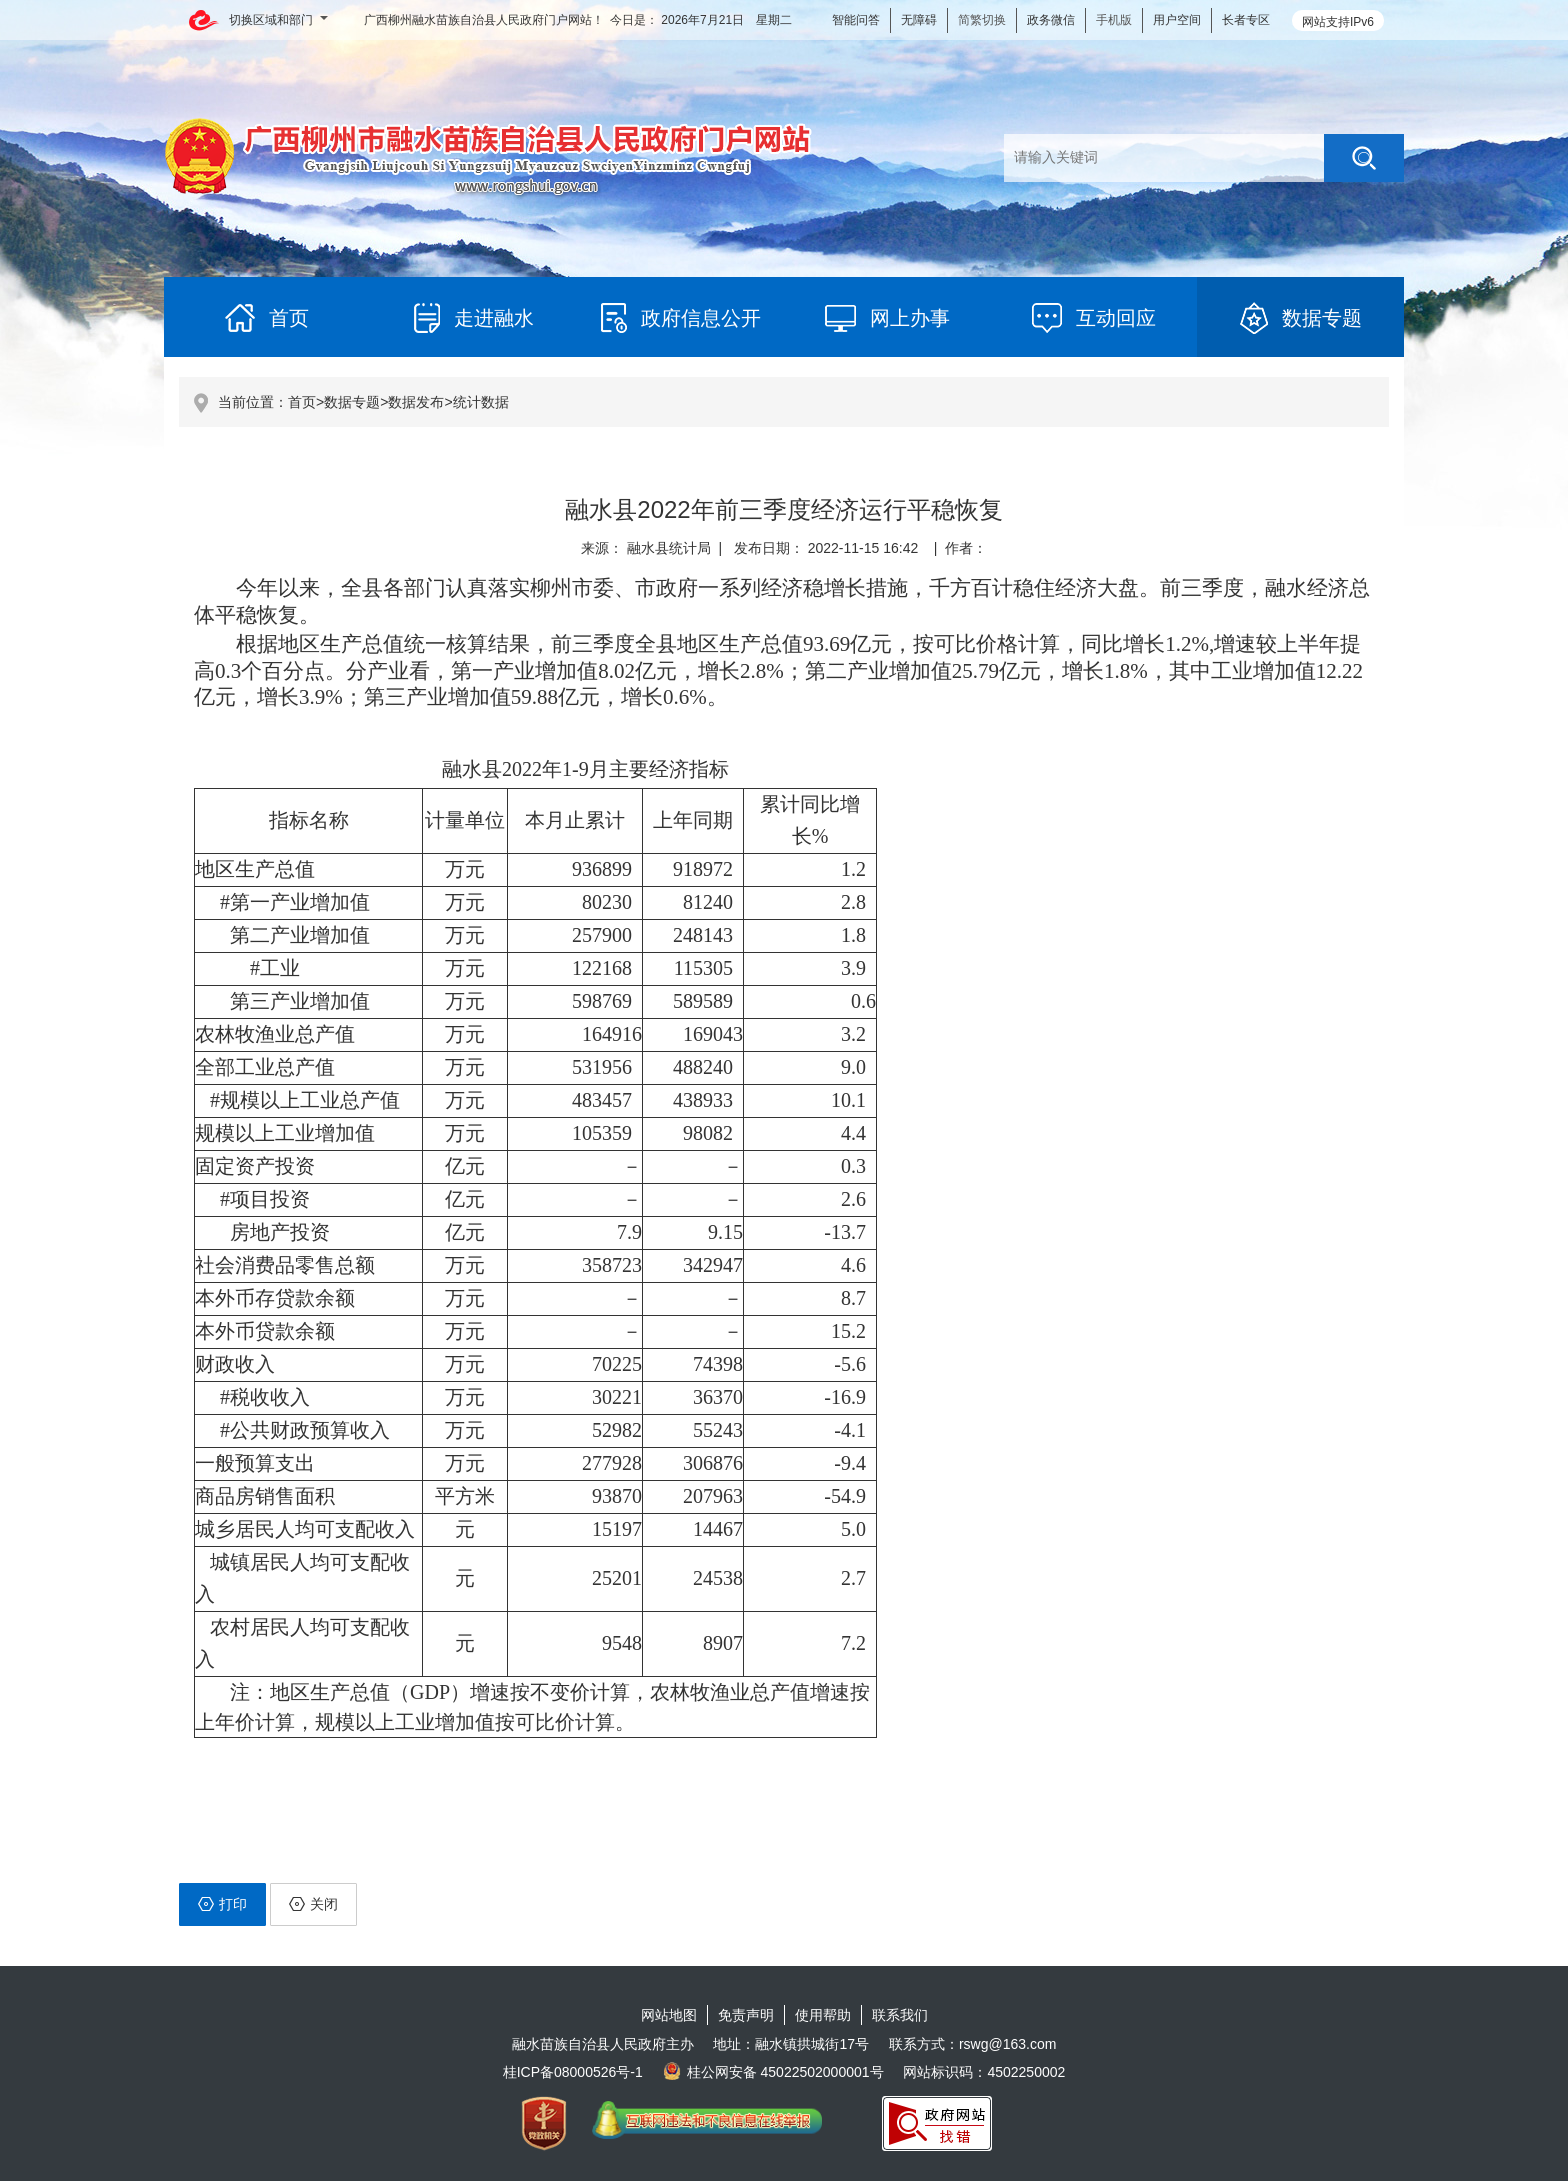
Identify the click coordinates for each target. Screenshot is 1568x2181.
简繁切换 (982, 20)
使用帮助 (823, 2015)
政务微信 (1051, 20)
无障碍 (919, 20)
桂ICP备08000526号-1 (573, 2072)
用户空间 (1177, 20)
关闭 (313, 1904)
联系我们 (900, 2015)
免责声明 (746, 2015)
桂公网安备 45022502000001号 (773, 2072)
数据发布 (416, 402)
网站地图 (669, 2015)
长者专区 (1246, 20)
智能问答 (856, 20)
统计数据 (481, 402)
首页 (302, 402)
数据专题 (352, 402)
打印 (222, 1904)
